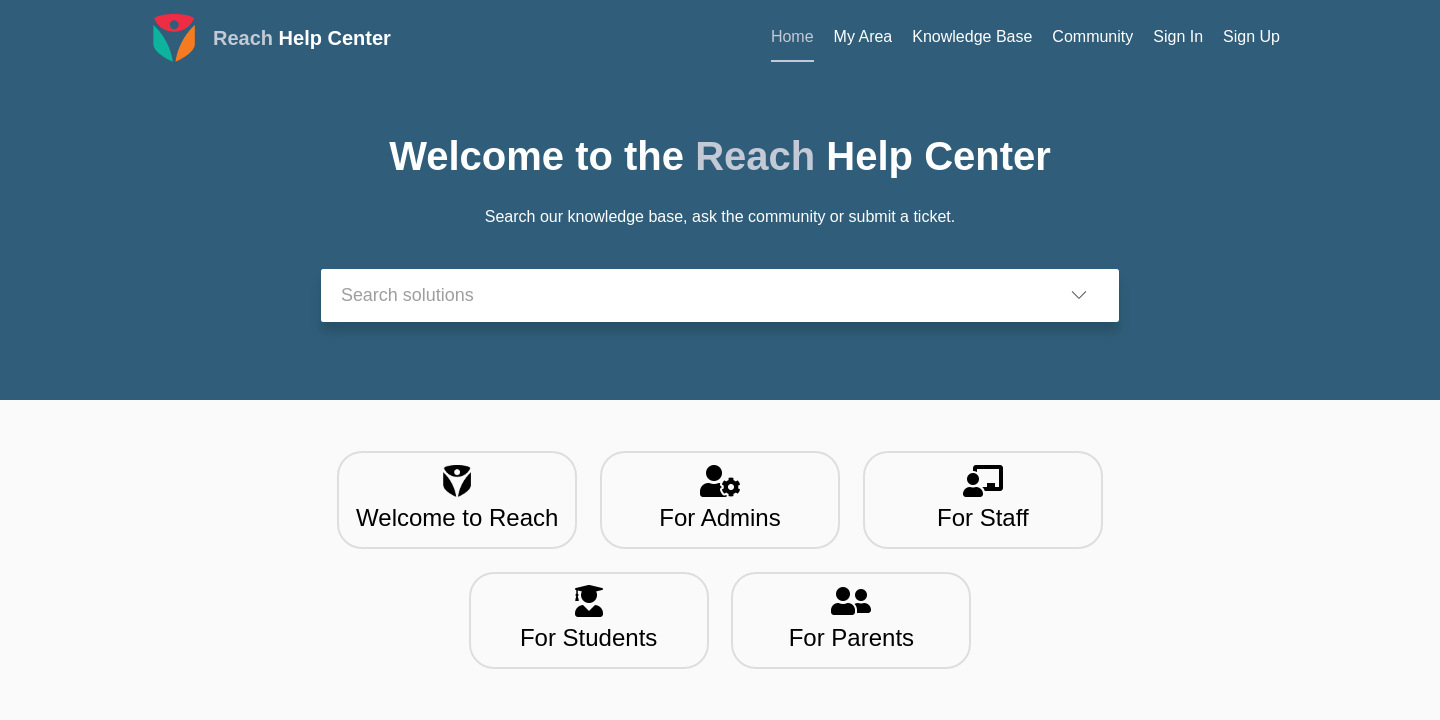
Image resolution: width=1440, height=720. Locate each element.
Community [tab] (1092, 36)
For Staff (983, 498)
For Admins (719, 498)
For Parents (851, 618)
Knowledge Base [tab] (972, 36)
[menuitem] (1178, 38)
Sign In (1178, 36)
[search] (680, 295)
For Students (588, 618)
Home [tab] (792, 36)
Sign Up (1251, 36)
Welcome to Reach (457, 498)
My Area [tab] (863, 36)
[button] (1079, 295)
